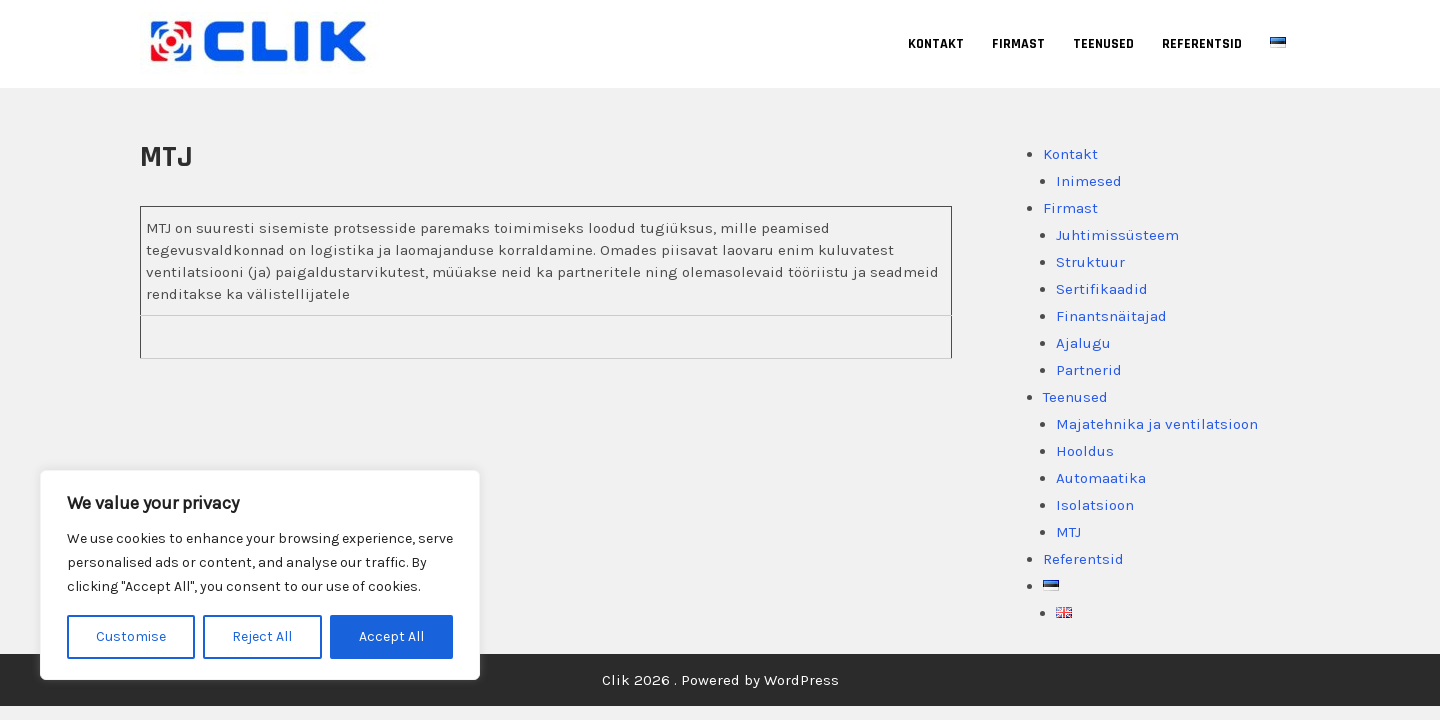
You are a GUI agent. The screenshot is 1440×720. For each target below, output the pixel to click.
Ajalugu (1083, 343)
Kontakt (936, 44)
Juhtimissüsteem (1117, 235)
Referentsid (1202, 44)
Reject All (262, 636)
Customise (131, 636)
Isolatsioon (1095, 505)
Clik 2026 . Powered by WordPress (720, 680)
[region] (260, 575)
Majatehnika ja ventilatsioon (1157, 424)
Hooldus (1085, 451)
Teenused (1103, 44)
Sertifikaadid (1102, 289)
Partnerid (1089, 370)
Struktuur (1090, 262)
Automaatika (1101, 478)
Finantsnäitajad (1111, 316)
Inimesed (1089, 181)
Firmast (1018, 44)
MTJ (1068, 532)
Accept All (391, 636)
